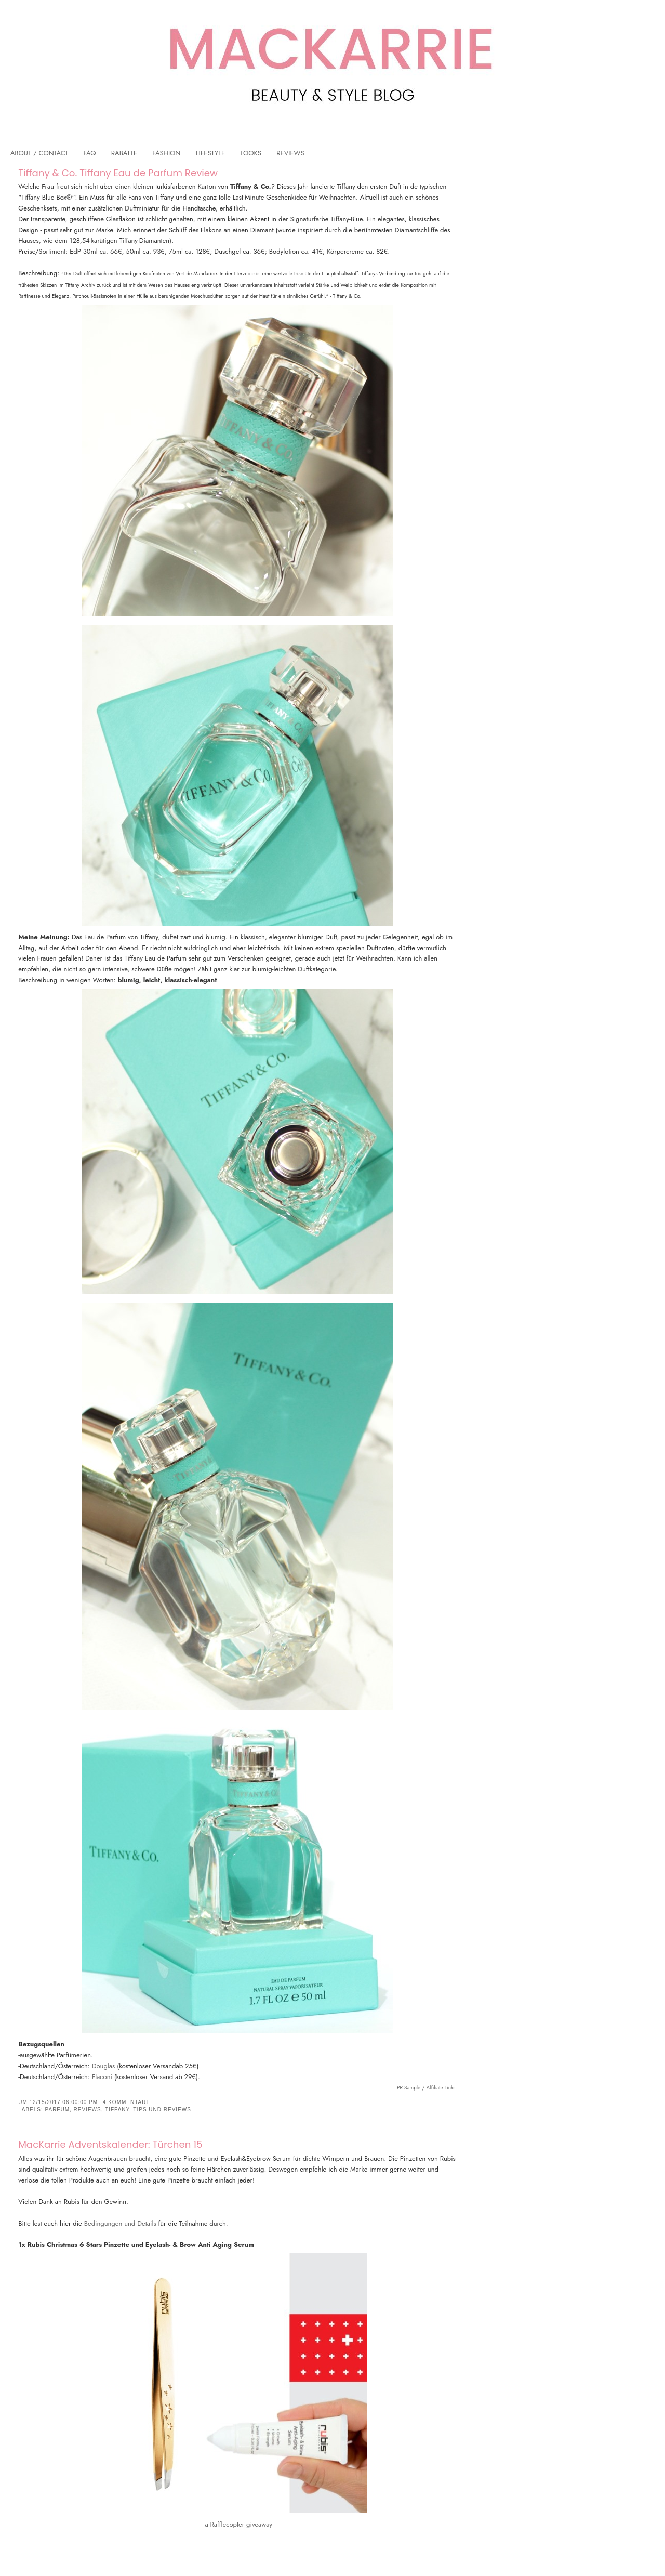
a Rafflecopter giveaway (238, 2524)
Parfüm (57, 2109)
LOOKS (251, 153)
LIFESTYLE (210, 153)
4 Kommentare (126, 2102)
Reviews (87, 2109)
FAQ (90, 153)
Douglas (103, 2066)
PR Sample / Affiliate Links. (427, 2088)
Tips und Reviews (162, 2109)
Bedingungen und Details (120, 2223)
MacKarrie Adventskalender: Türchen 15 (110, 2144)
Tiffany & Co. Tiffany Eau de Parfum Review (118, 172)
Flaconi (102, 2077)
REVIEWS (290, 153)
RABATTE (124, 153)
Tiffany (117, 2109)
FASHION (166, 153)
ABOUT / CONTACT (39, 153)
